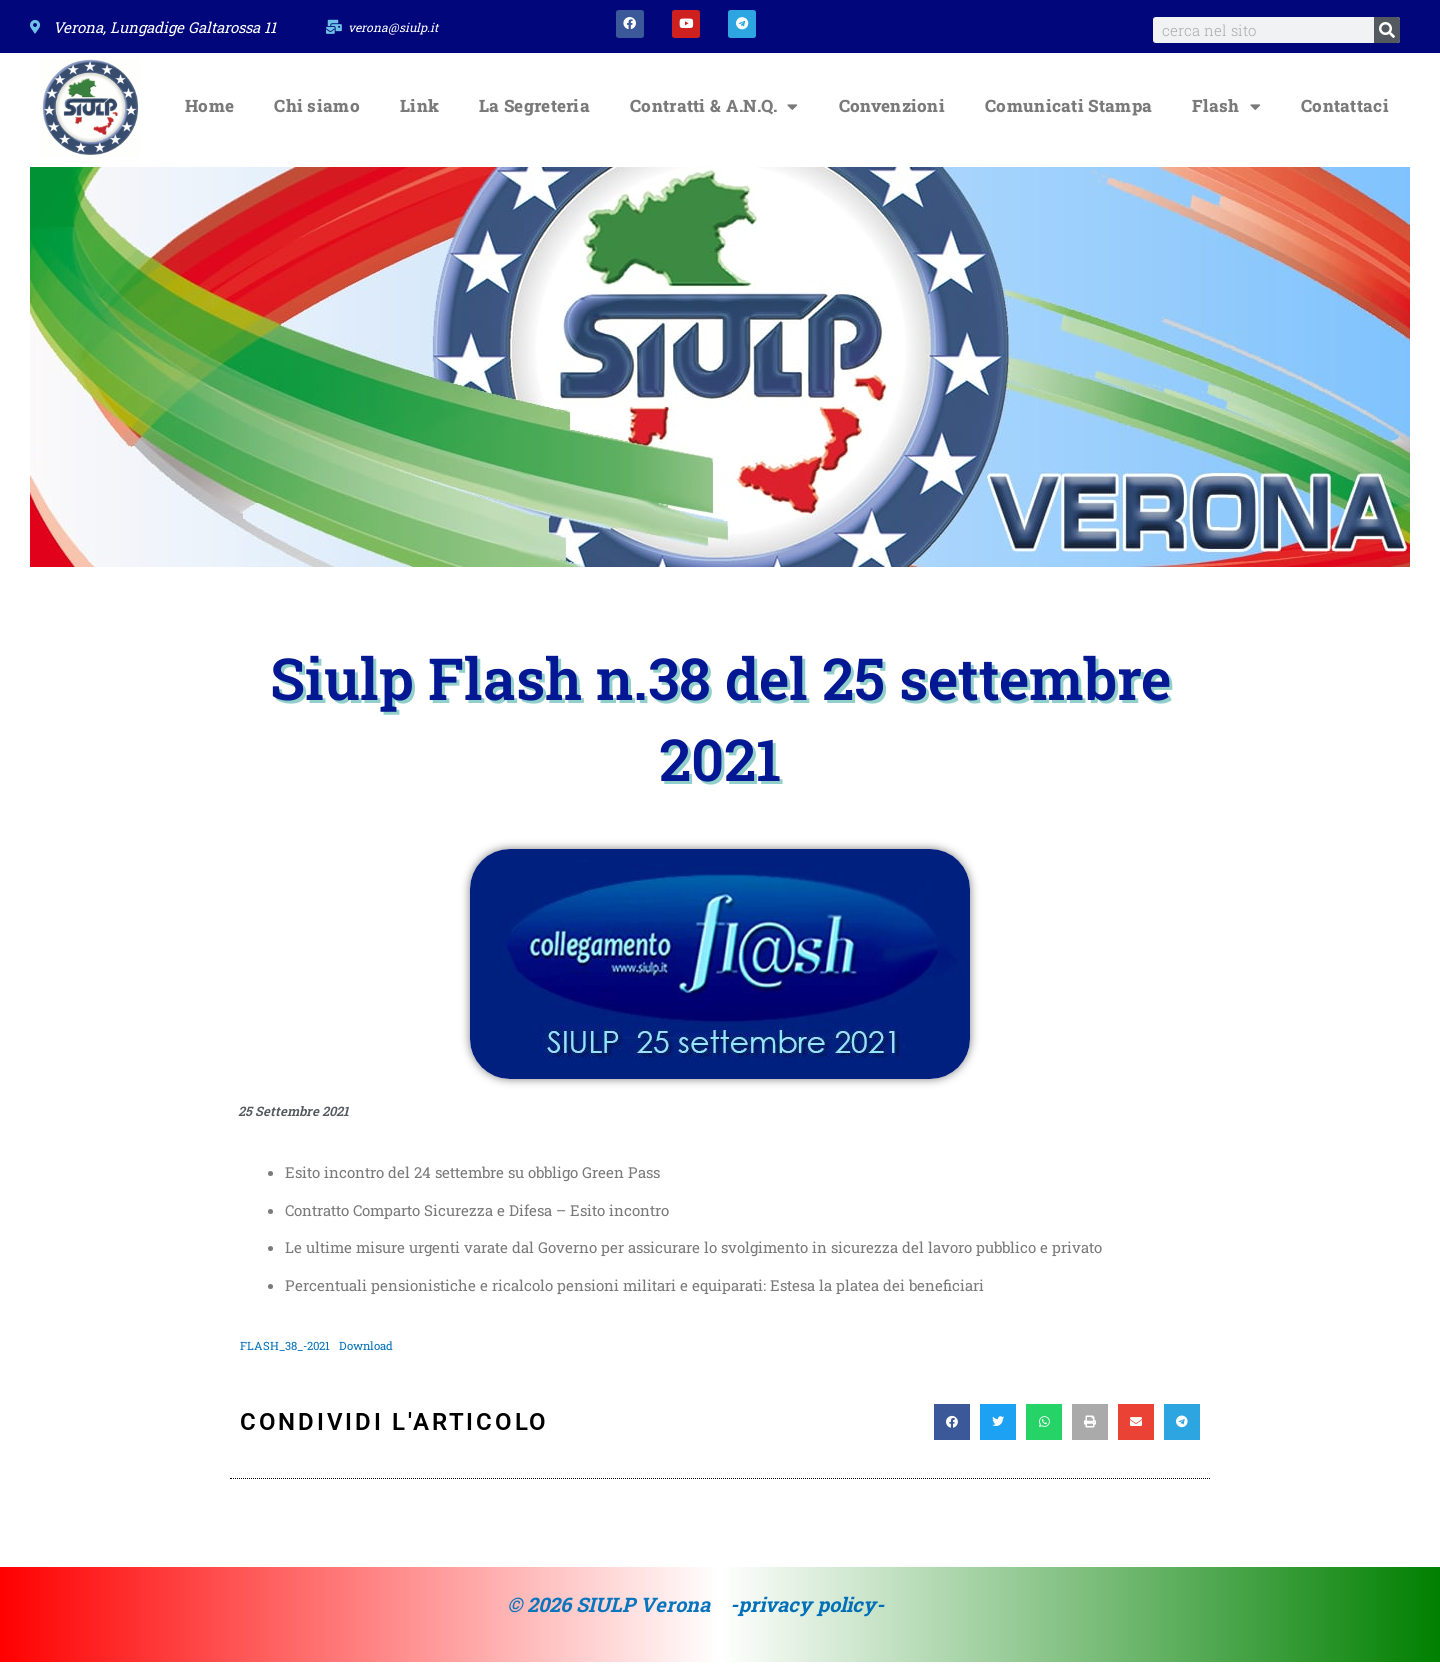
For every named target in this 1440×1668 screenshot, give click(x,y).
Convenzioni (892, 112)
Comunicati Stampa (1068, 112)
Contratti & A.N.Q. (714, 112)
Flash (1226, 112)
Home (209, 112)
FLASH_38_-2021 (288, 1351)
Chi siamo (317, 112)
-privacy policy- (807, 1611)
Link (419, 112)
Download (375, 1351)
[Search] (1387, 30)
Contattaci (1345, 112)
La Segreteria (534, 112)
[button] (952, 1429)
